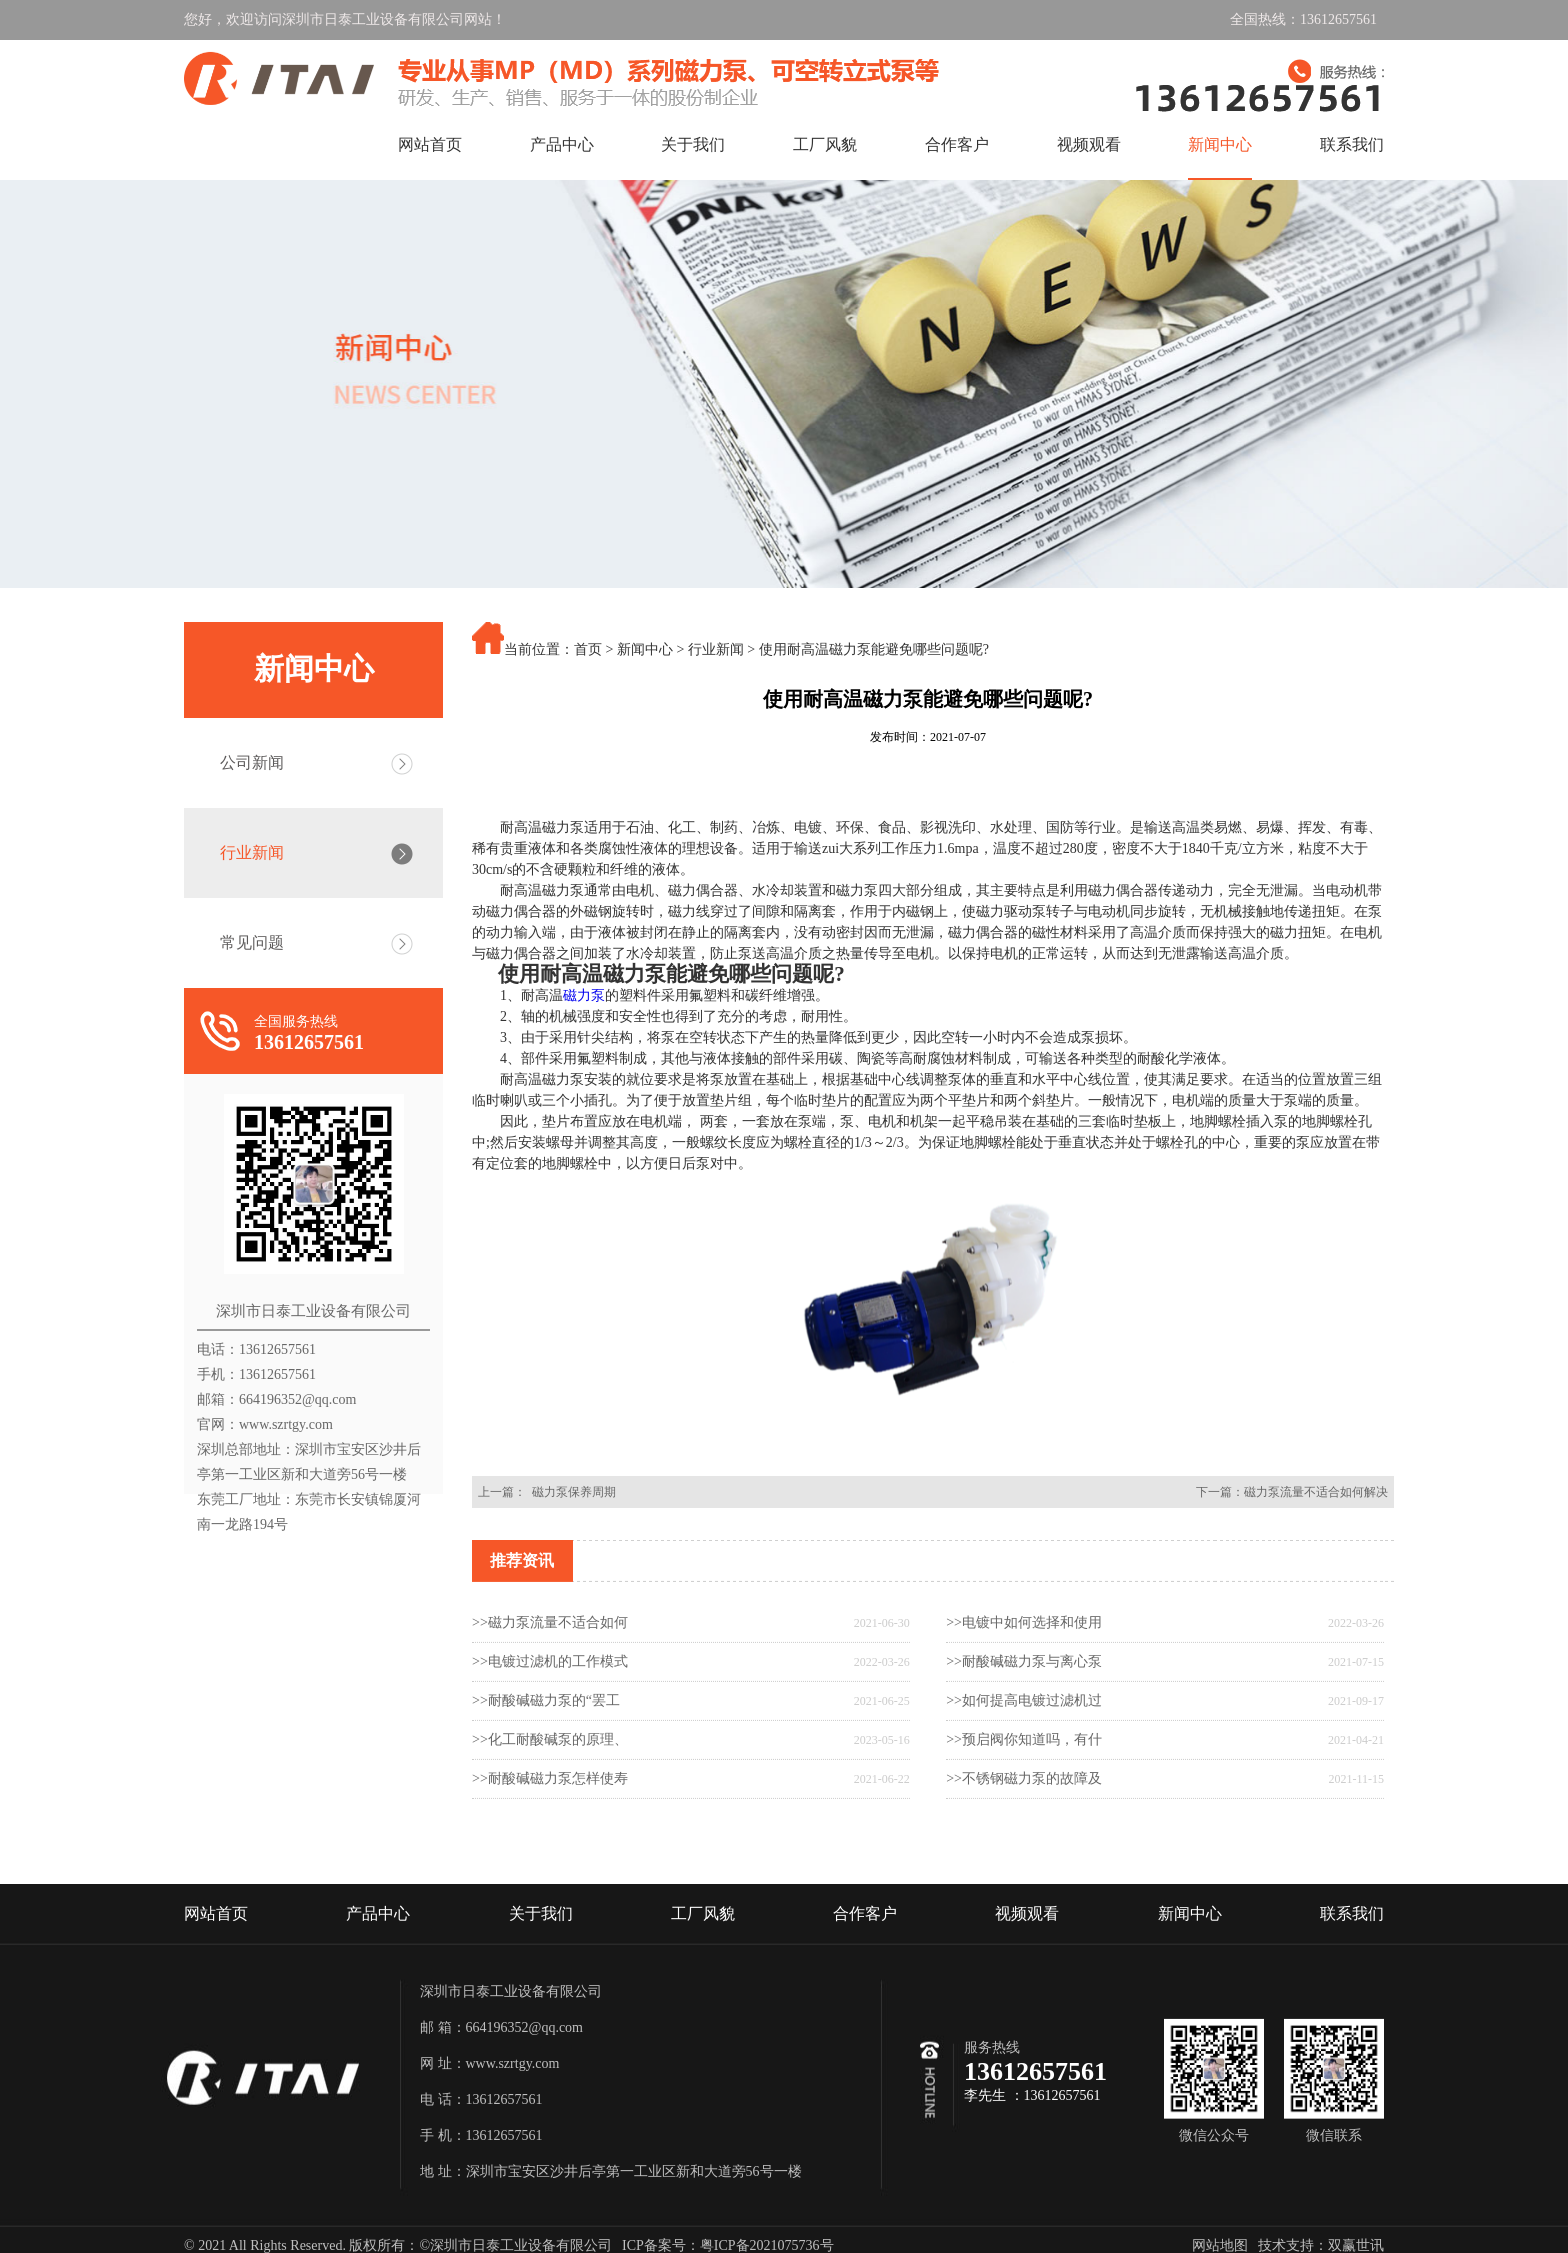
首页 (588, 649)
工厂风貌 (825, 144)
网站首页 (430, 144)
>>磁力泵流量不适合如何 (550, 1685)
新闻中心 (1220, 144)
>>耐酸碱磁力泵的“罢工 (546, 1763)
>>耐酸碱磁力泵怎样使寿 (550, 1841)
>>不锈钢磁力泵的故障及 (1024, 1841)
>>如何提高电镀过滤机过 (1024, 1763)
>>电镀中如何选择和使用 (1024, 1685)
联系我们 (1352, 144)
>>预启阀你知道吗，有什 (1024, 1802)
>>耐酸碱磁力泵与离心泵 (1024, 1724)
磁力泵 (584, 1211)
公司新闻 (252, 762)
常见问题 (252, 942)
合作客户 (957, 144)
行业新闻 (252, 852)
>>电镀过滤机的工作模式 (550, 1724)
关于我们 (693, 144)
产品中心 (562, 144)
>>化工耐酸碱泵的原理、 (550, 1802)
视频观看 (1089, 144)
